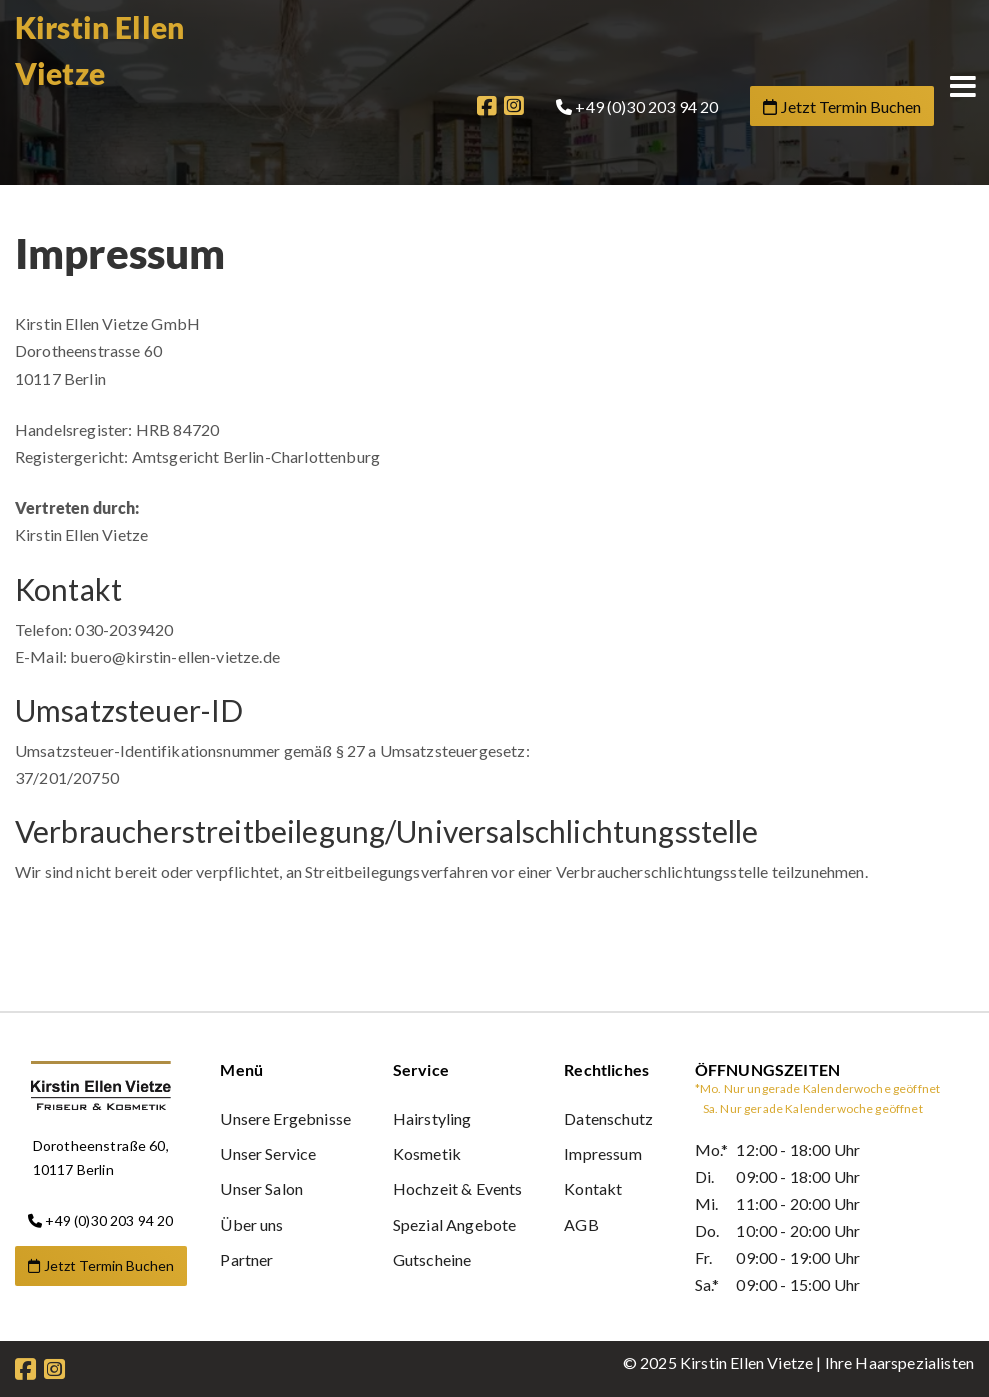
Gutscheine (432, 1259)
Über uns (251, 1224)
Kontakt (593, 1188)
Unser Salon (261, 1188)
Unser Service (268, 1153)
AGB (581, 1224)
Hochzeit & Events (458, 1188)
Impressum (602, 1153)
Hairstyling (432, 1118)
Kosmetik (427, 1153)
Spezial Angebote (455, 1224)
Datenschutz (608, 1118)
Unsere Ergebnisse (285, 1118)
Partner (246, 1259)
